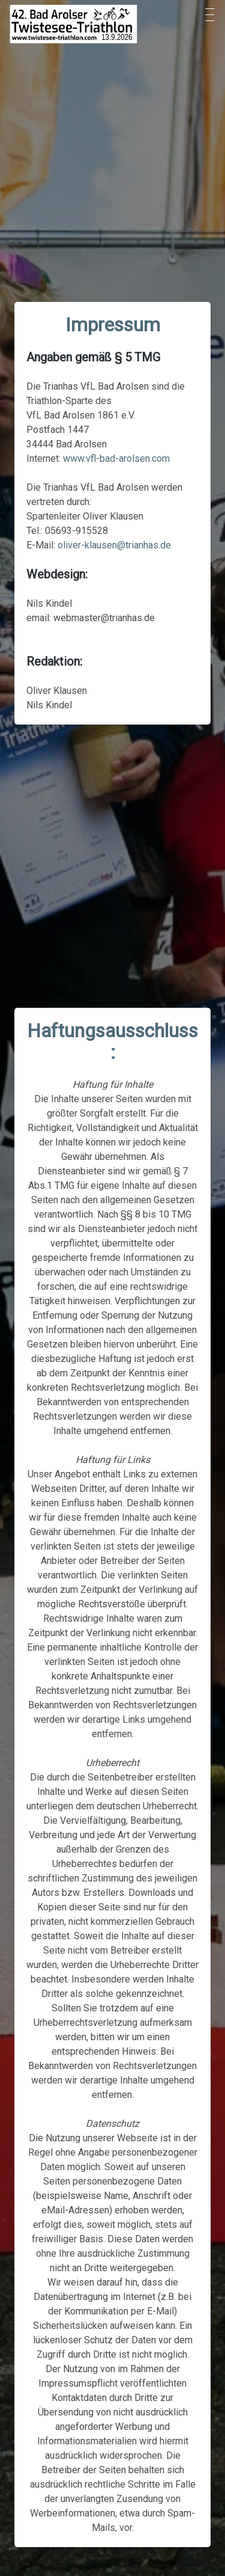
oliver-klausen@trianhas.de (114, 545)
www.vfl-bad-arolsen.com (116, 458)
